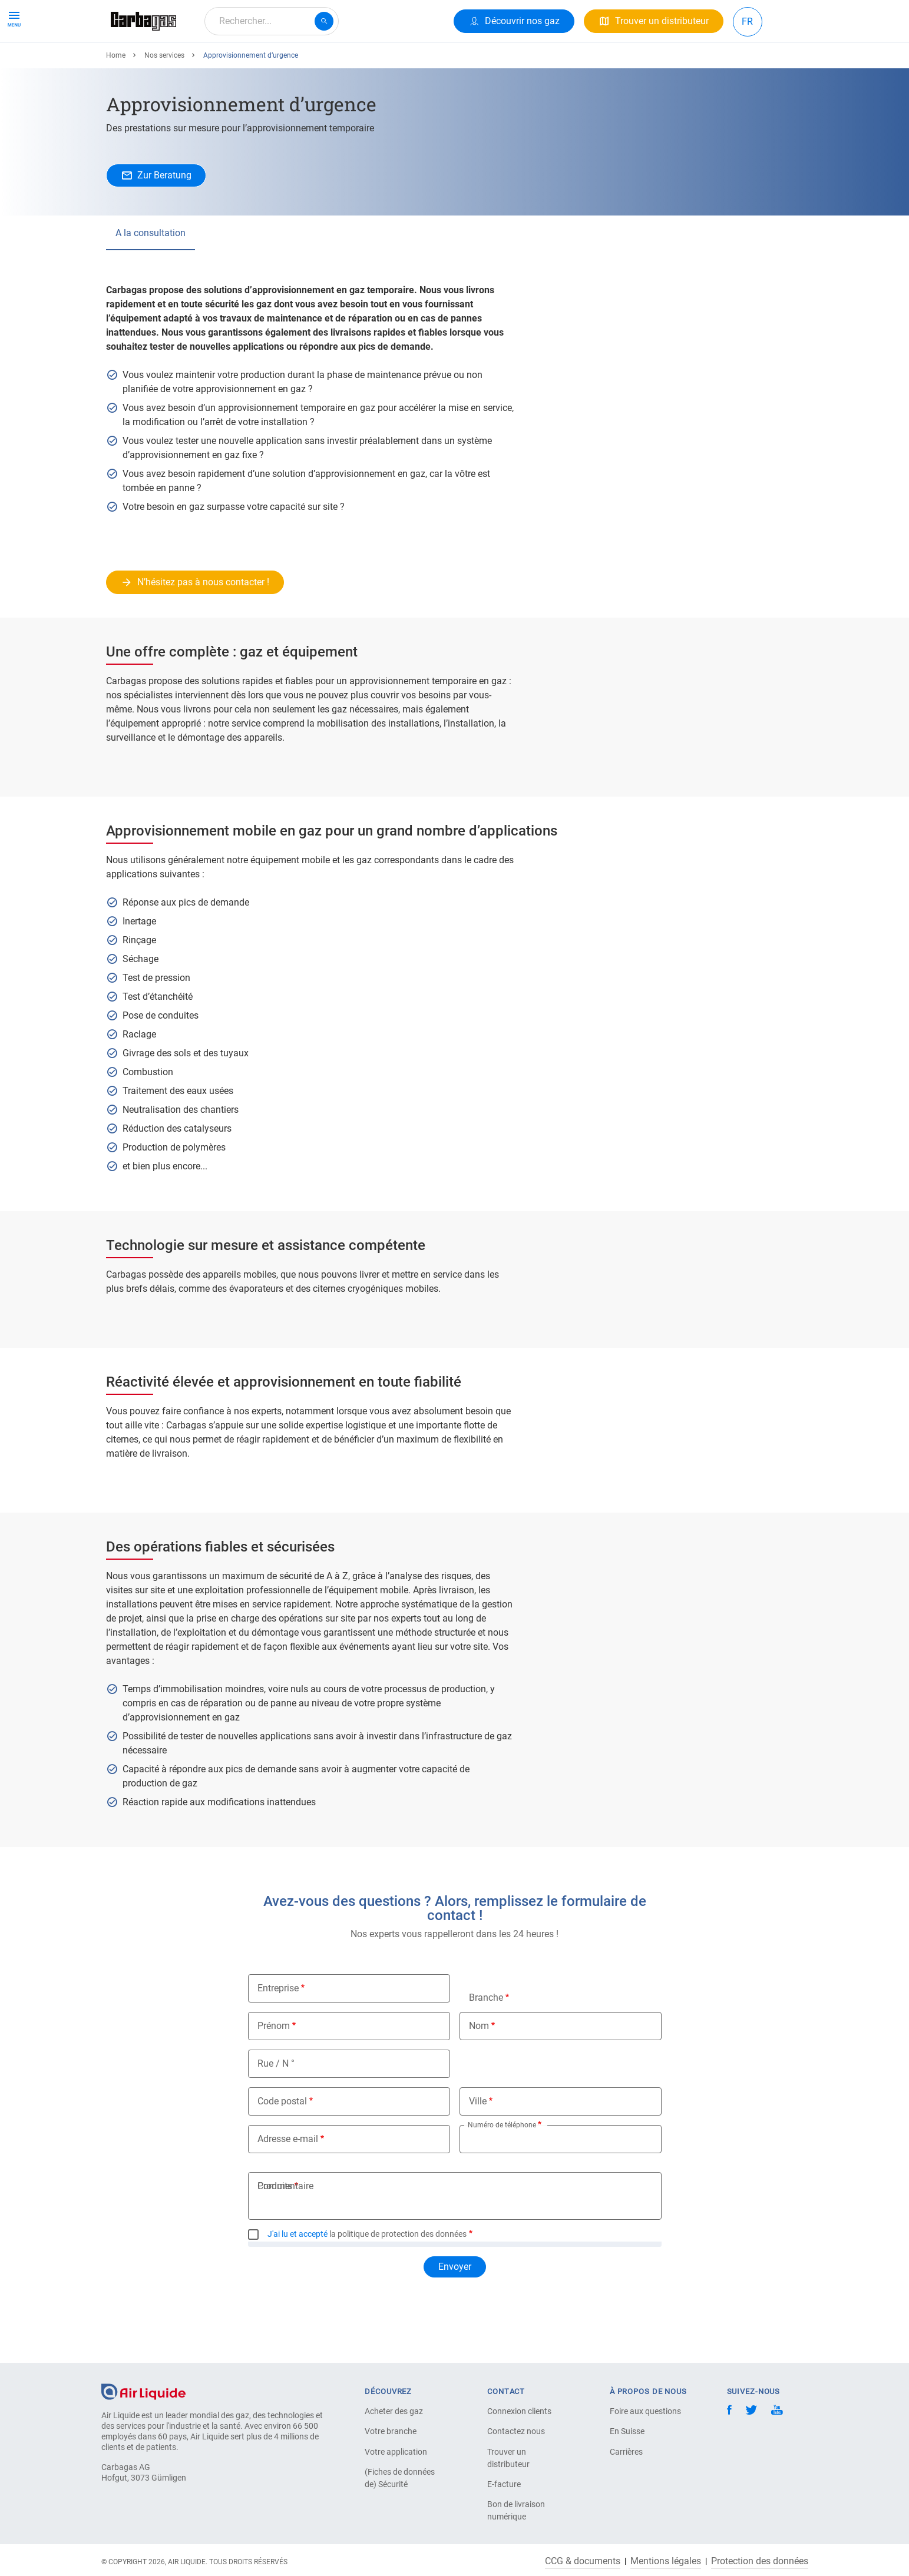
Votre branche (391, 2431)
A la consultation (150, 275)
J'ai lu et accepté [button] (297, 2277)
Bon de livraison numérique (516, 2510)
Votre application (396, 2451)
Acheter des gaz (394, 2411)
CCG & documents (582, 2561)
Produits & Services (155, 63)
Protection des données (759, 2561)
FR (747, 21)
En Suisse (627, 2431)
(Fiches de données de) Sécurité (400, 2478)
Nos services (164, 98)
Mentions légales (665, 2561)
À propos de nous (341, 63)
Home (115, 98)
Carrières (626, 2451)
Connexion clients (519, 2411)
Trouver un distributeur (508, 2458)
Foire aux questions (645, 2411)
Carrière (412, 63)
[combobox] (271, 21)
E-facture (504, 2484)
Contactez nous (516, 2431)
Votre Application (250, 63)
